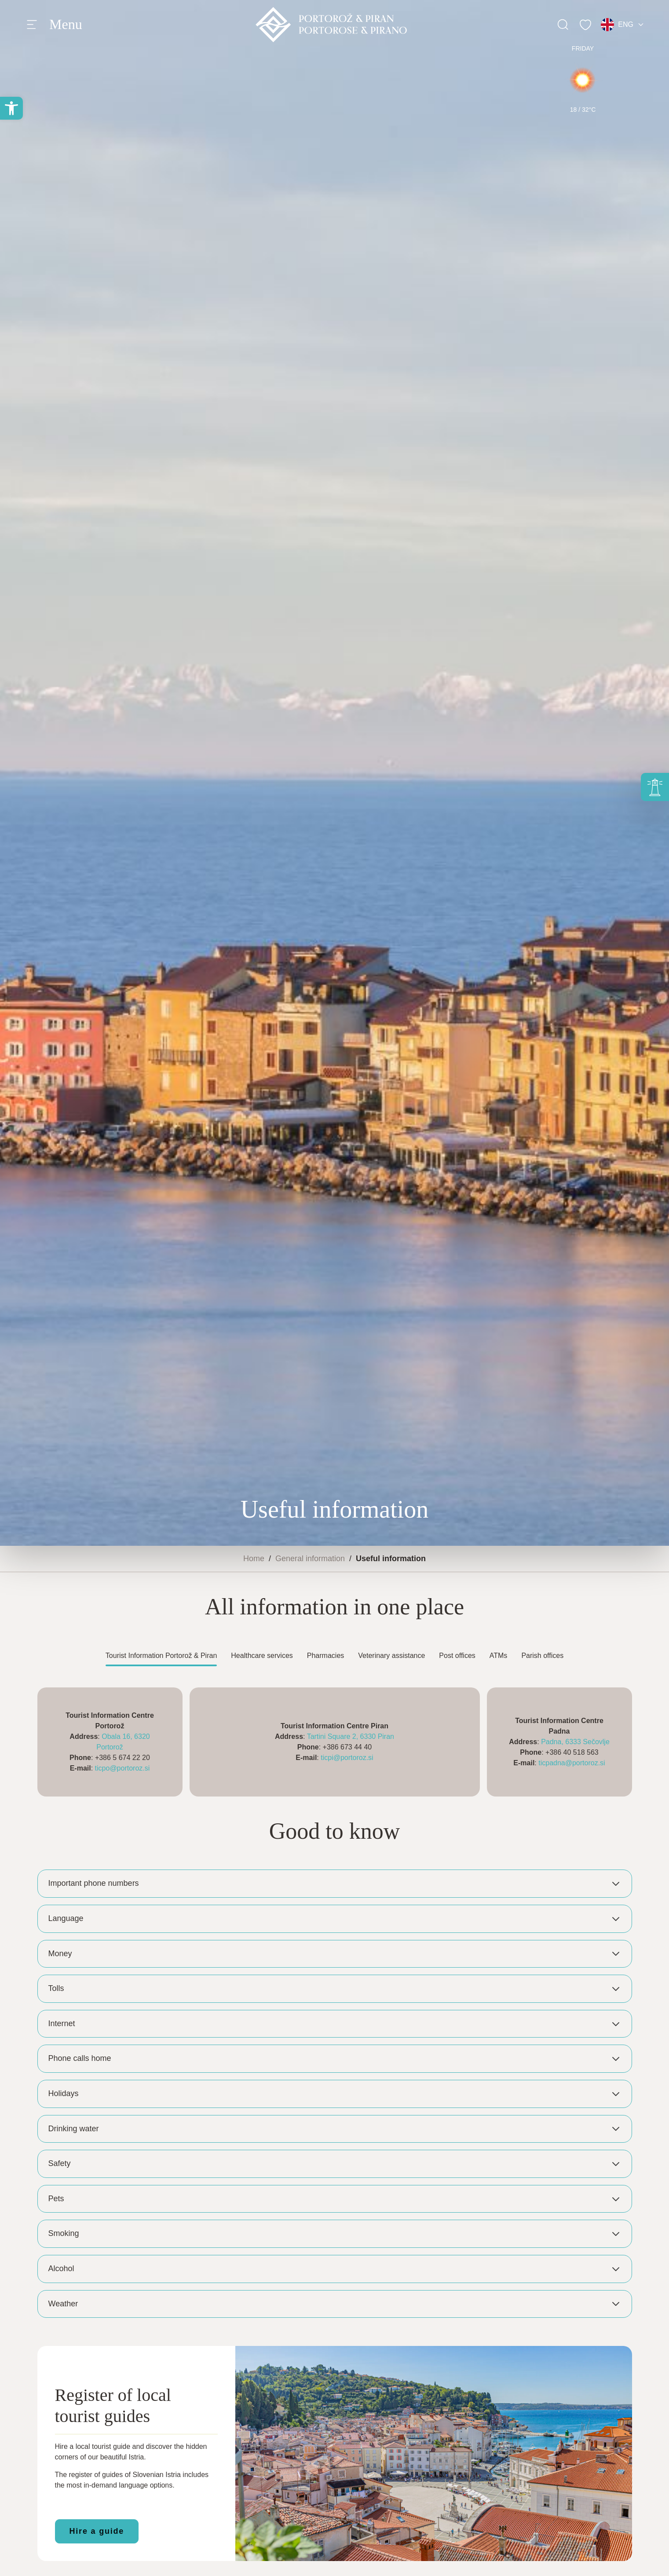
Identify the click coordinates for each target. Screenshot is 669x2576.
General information (310, 1558)
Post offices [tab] (457, 1655)
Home (253, 1558)
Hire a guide (96, 2531)
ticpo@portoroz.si (122, 1768)
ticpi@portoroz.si (347, 1757)
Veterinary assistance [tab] (391, 1655)
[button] (11, 108)
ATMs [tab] (499, 1655)
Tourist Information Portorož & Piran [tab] (161, 1655)
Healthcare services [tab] (262, 1655)
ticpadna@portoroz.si (571, 1763)
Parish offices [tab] (542, 1655)
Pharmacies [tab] (325, 1655)
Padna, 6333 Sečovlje (575, 1741)
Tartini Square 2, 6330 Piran (350, 1736)
